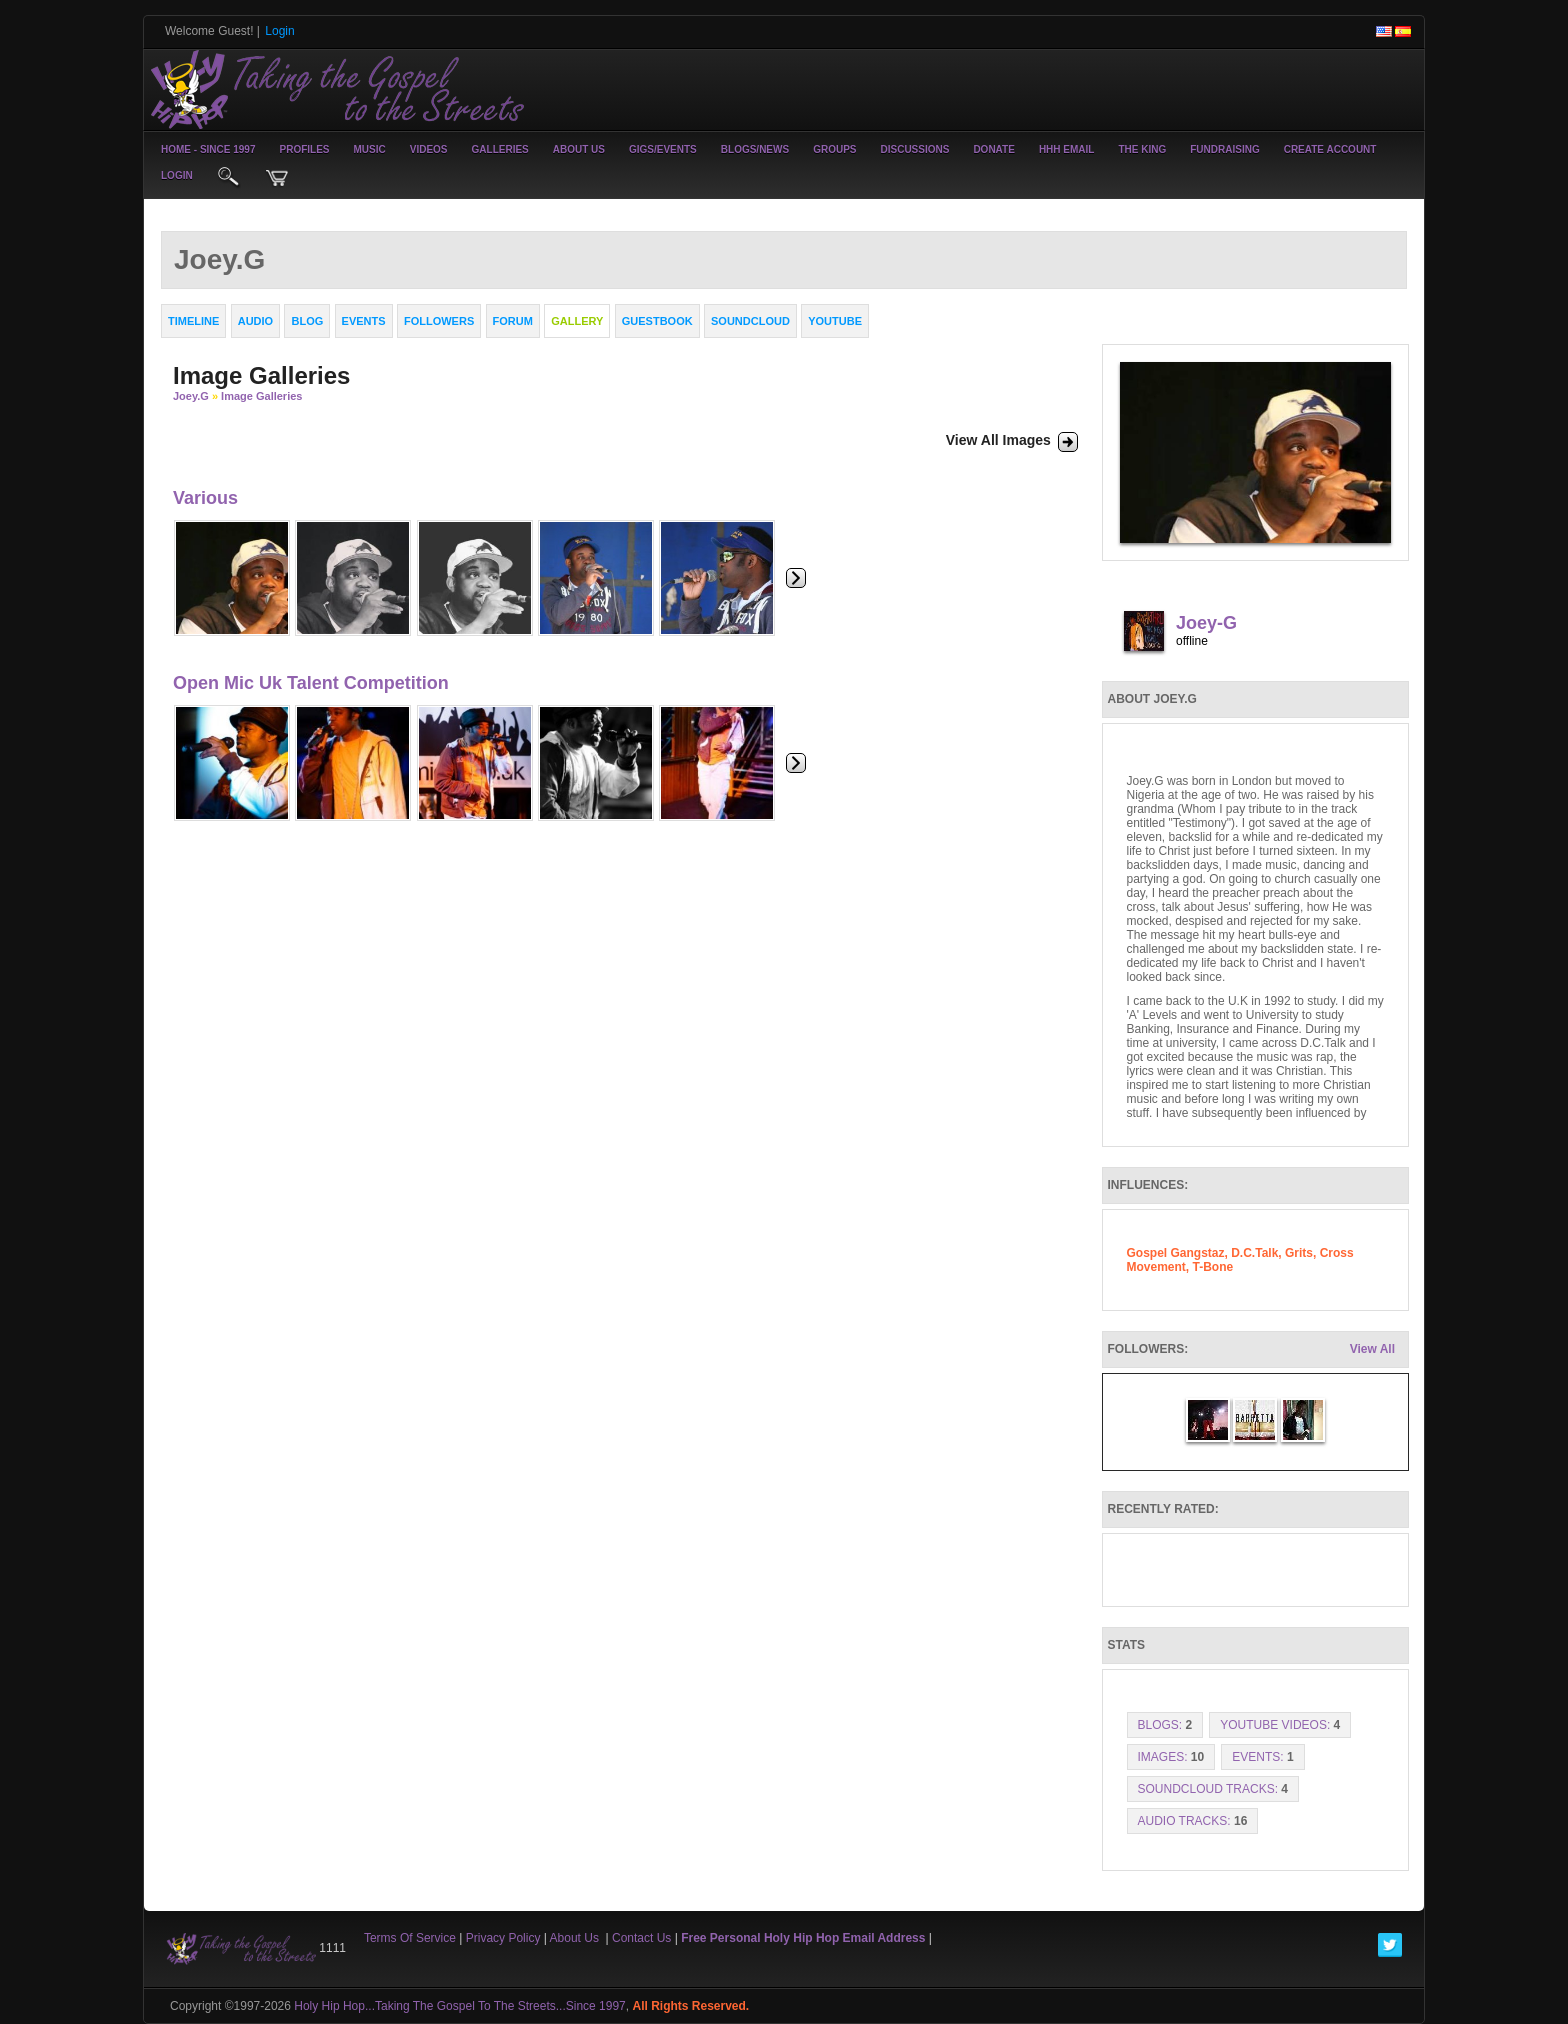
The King (1142, 149)
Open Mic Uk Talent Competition (311, 683)
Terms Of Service (410, 1938)
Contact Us (641, 1938)
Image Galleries (261, 396)
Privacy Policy (503, 1938)
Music (370, 149)
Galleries (500, 149)
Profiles (304, 149)
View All (1372, 1349)
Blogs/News (755, 149)
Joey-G (1206, 623)
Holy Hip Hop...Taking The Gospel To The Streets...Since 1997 (460, 2006)
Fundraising (1224, 149)
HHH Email (1067, 149)
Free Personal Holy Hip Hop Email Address (803, 1938)
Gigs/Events (663, 149)
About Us (579, 149)
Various (205, 498)
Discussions (914, 149)
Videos (429, 149)
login (177, 175)
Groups (834, 149)
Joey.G (191, 396)
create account (1330, 149)
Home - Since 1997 (208, 149)
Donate (993, 149)
